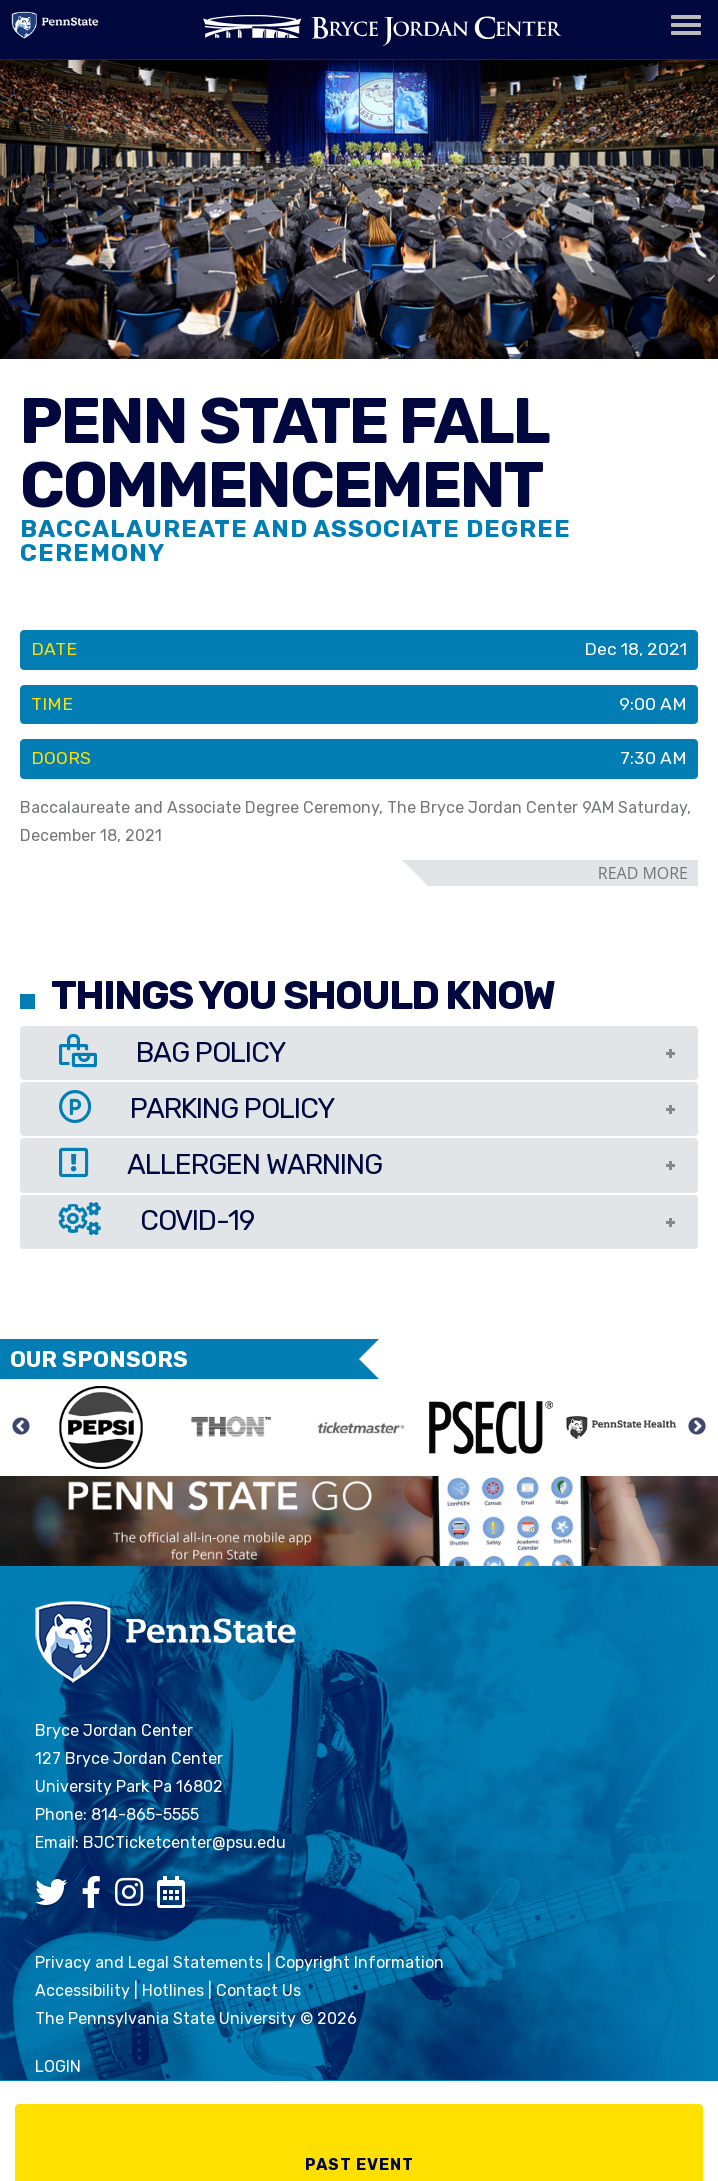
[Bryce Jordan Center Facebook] (96, 1898)
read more (643, 873)
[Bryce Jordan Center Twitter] (56, 1898)
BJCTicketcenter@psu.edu (184, 1842)
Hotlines (173, 1990)
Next (697, 1427)
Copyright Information (359, 1962)
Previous (21, 1427)
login (58, 2066)
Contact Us (258, 1990)
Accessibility (82, 1990)
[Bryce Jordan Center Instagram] (134, 1898)
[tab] (359, 1053)
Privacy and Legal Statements (149, 1962)
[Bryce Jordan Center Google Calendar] (176, 1898)
